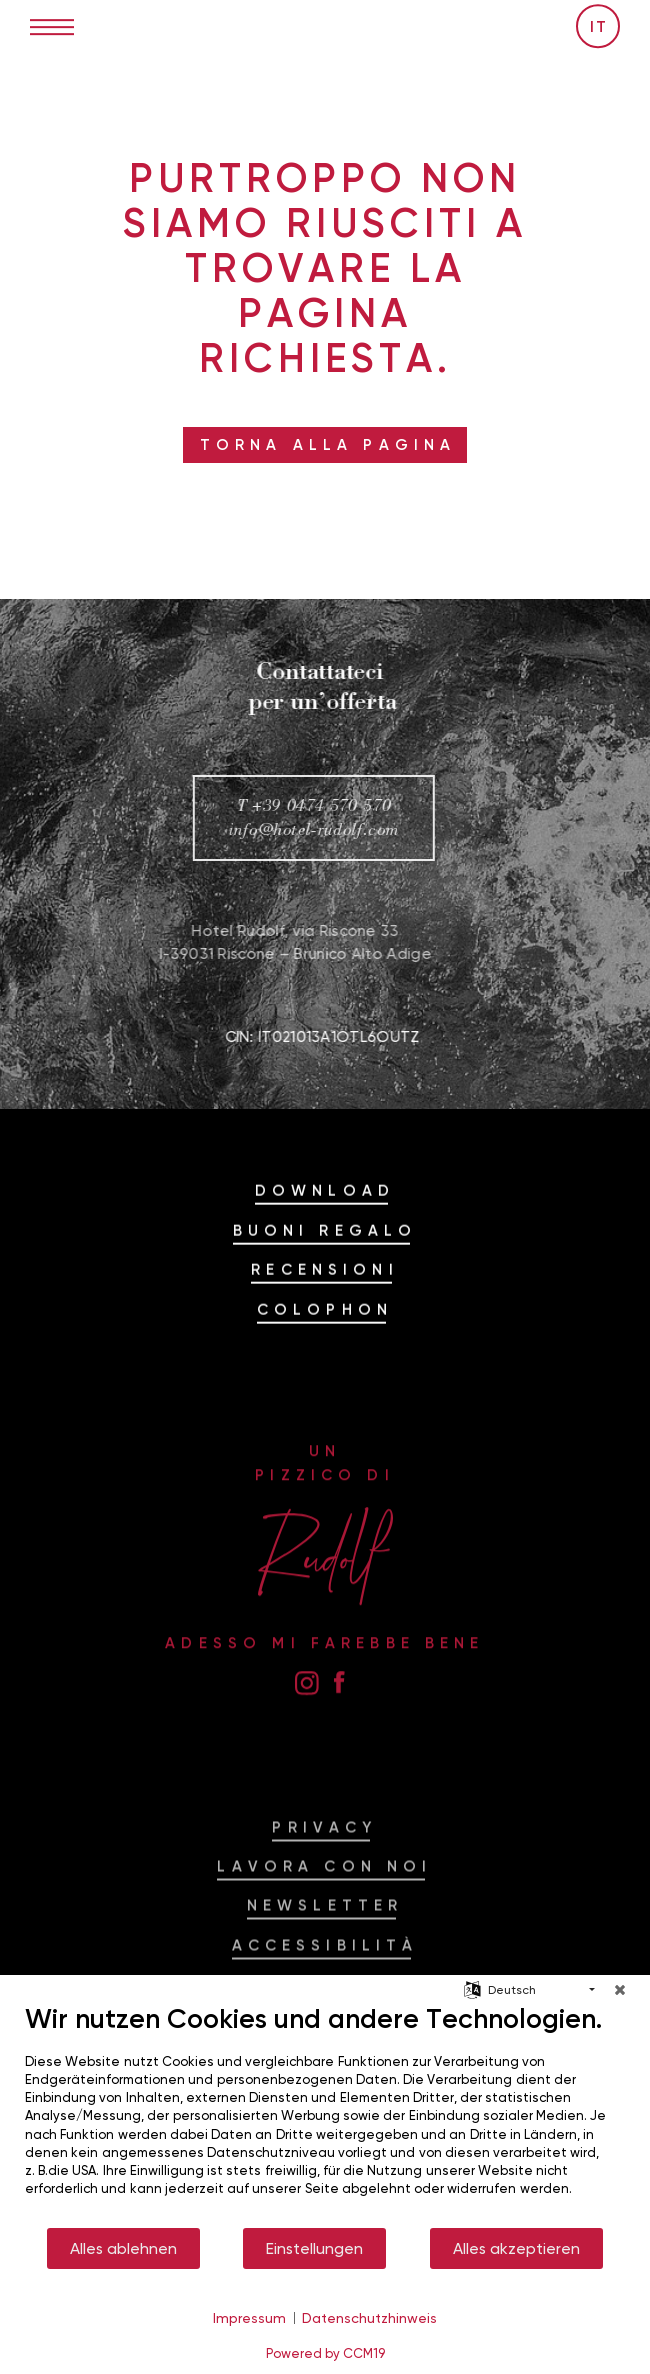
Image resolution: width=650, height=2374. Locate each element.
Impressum (249, 2317)
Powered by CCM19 (325, 2353)
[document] (325, 2114)
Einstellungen (314, 2248)
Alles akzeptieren (516, 2248)
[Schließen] (620, 1990)
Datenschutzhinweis (369, 2317)
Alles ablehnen (123, 2248)
